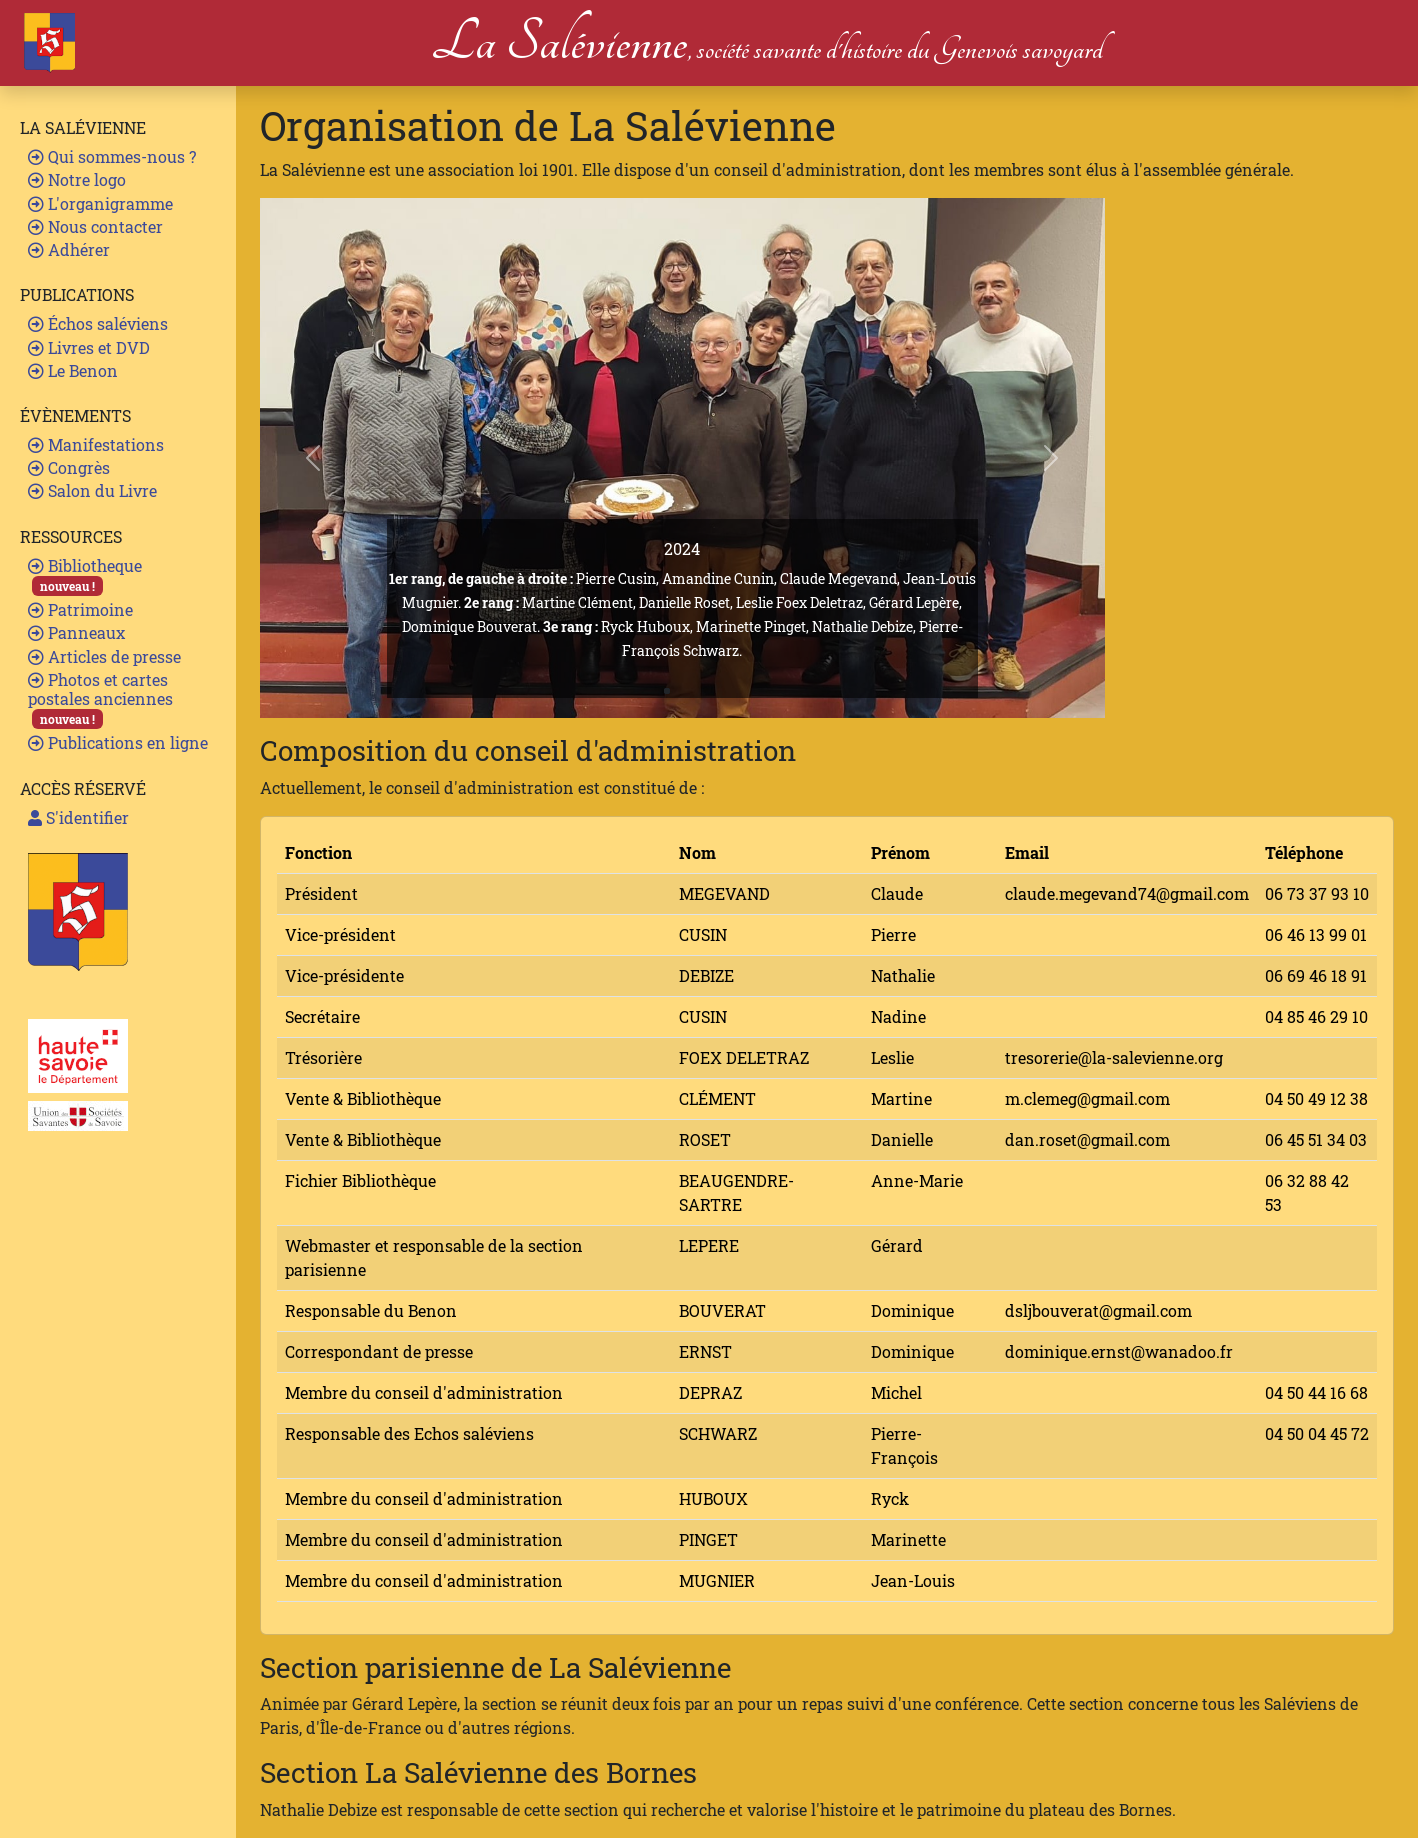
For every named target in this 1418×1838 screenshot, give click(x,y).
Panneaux (76, 632)
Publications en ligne (118, 742)
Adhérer (69, 249)
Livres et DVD (89, 347)
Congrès (69, 467)
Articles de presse (104, 656)
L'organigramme (100, 203)
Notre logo (77, 179)
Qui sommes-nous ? (112, 156)
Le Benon (73, 370)
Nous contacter (95, 226)
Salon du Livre (92, 490)
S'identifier (78, 817)
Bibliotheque (85, 575)
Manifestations (96, 444)
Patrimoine (80, 609)
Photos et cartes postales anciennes (100, 699)
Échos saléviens (98, 323)
